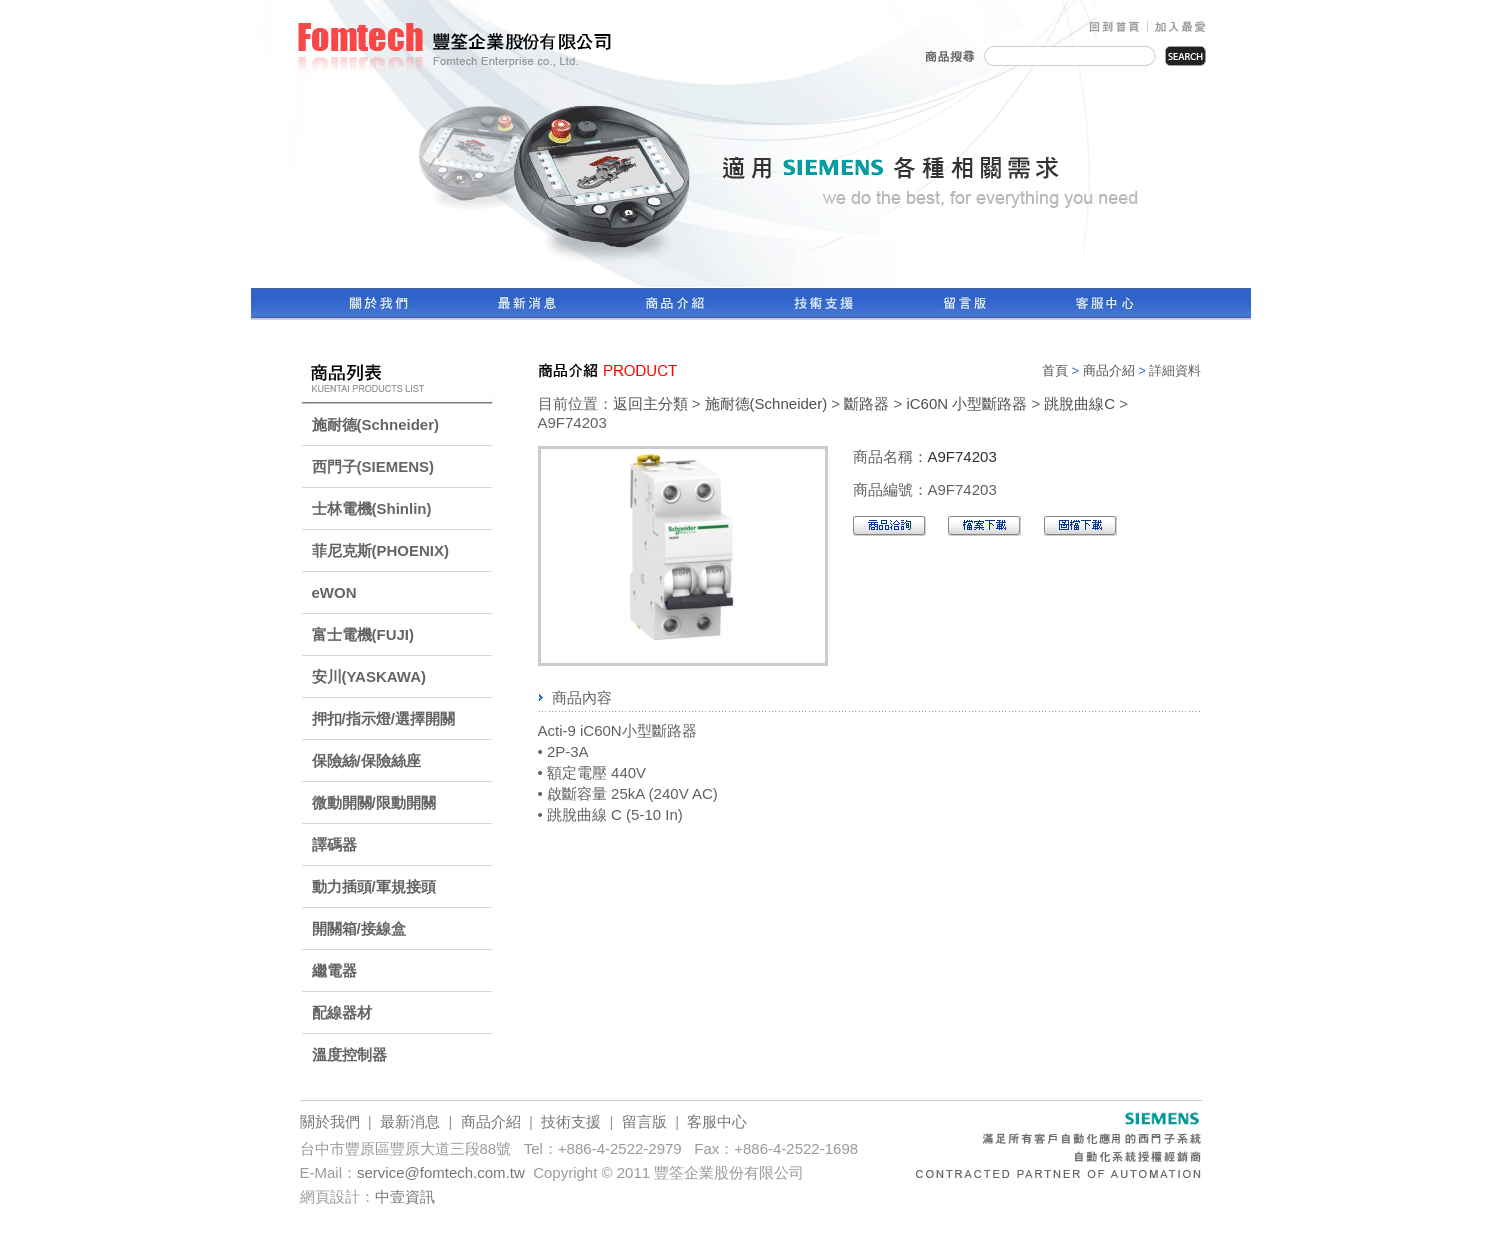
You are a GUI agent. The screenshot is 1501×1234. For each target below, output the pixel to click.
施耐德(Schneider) (376, 424)
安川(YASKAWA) (369, 676)
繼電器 (334, 970)
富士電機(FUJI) (363, 634)
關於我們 (330, 1121)
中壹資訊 (405, 1196)
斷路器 (866, 403)
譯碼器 (334, 844)
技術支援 (571, 1121)
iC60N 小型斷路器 (966, 403)
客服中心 (717, 1121)
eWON (334, 592)
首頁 (1055, 370)
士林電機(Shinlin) (372, 508)
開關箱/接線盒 (359, 928)
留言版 (644, 1121)
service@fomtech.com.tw (441, 1172)
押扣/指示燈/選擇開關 (383, 718)
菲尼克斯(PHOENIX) (381, 550)
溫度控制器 (349, 1054)
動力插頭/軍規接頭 (374, 886)
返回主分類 (650, 403)
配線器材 (342, 1012)
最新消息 (410, 1121)
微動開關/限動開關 (374, 802)
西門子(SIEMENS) (373, 466)
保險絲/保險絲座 (366, 760)
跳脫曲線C (1079, 403)
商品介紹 (1109, 370)
